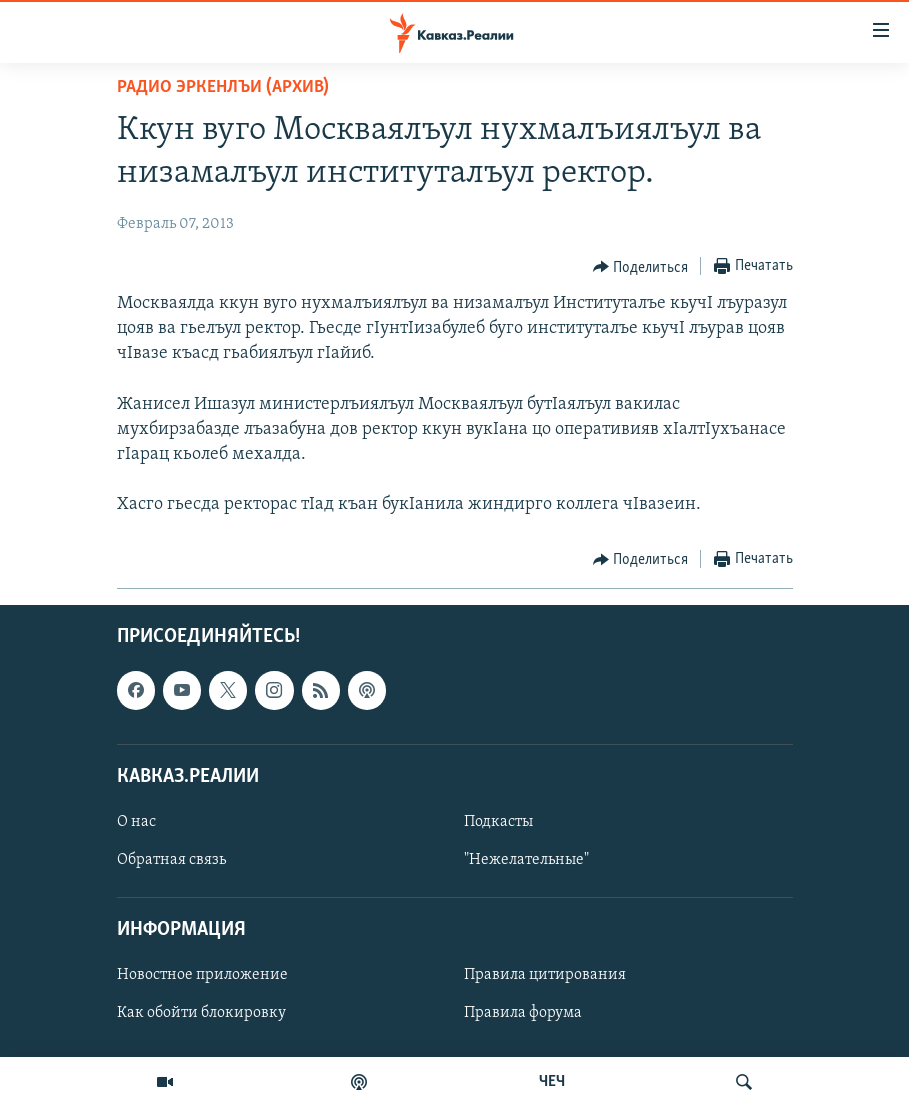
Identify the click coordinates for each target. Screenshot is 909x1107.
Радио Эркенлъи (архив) (223, 87)
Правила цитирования (545, 975)
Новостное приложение (202, 975)
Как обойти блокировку (201, 1013)
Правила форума (523, 1013)
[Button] (641, 267)
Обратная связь (171, 860)
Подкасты (498, 822)
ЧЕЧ (552, 1082)
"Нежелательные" (526, 860)
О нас (136, 822)
